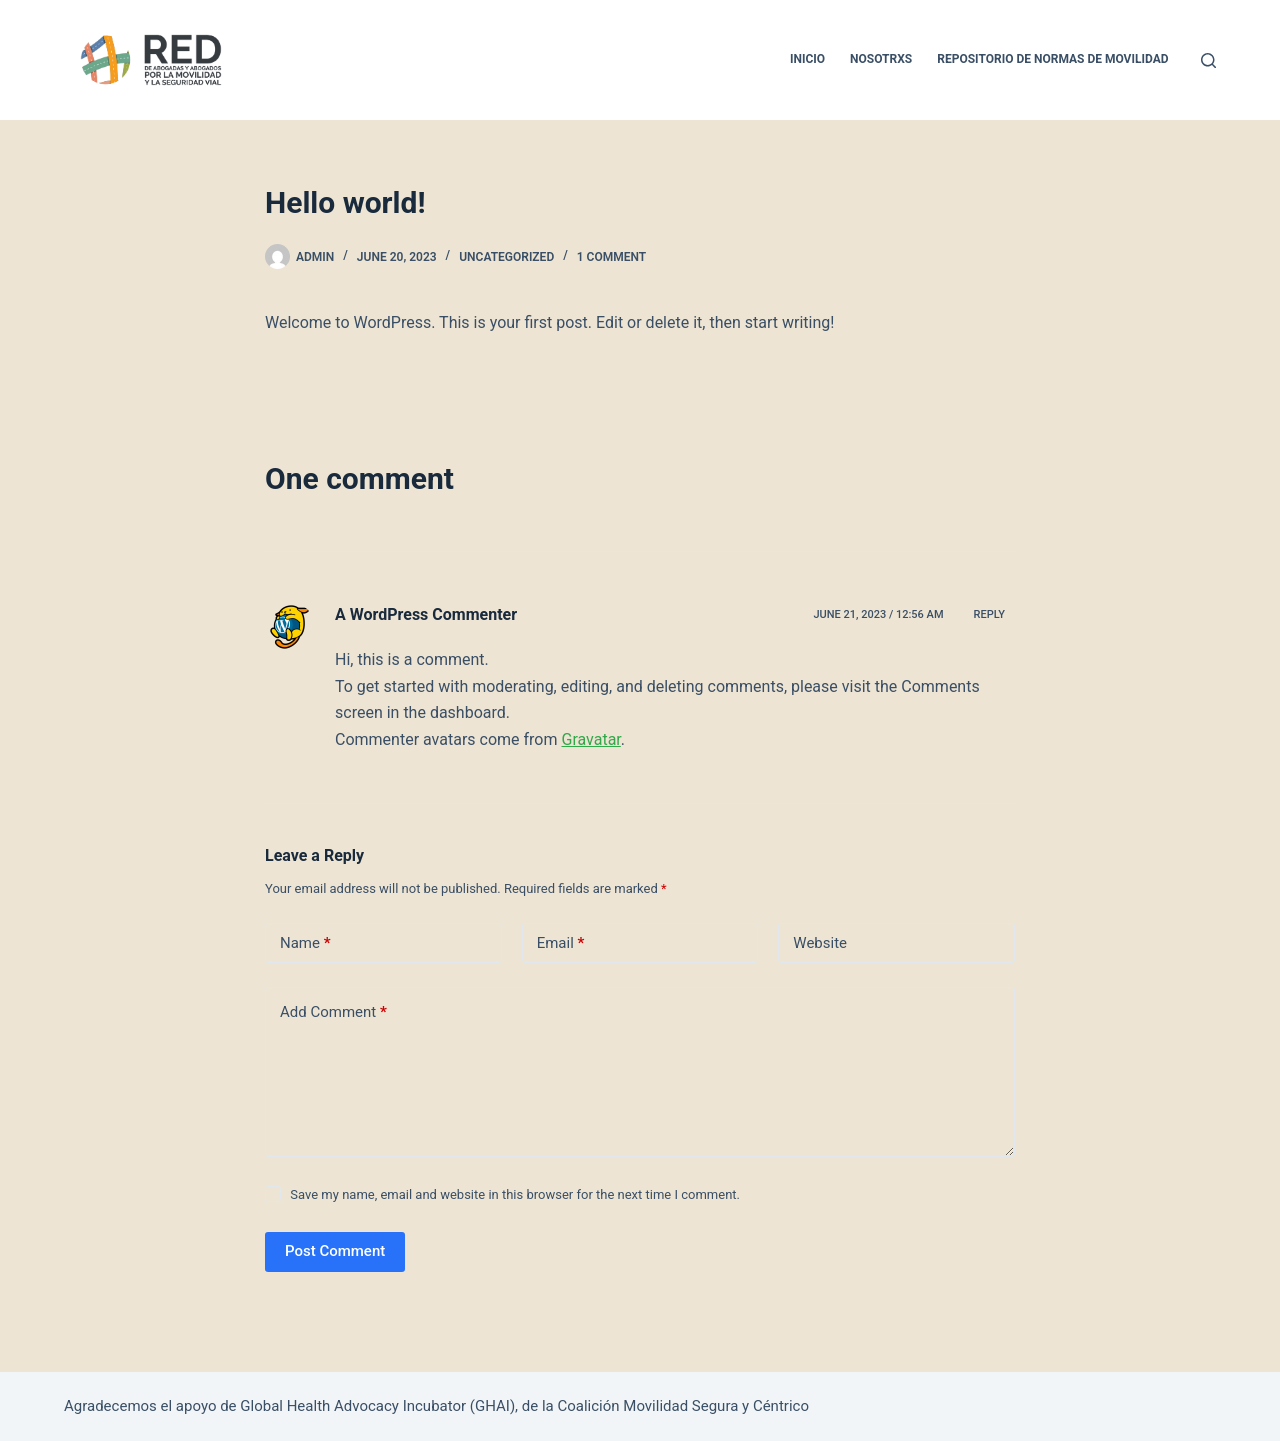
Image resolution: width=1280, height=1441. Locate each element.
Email (561, 943)
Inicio (807, 59)
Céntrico (781, 1406)
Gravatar (590, 739)
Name (305, 943)
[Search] (1208, 60)
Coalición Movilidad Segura (647, 1406)
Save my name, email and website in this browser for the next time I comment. (515, 1194)
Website (820, 943)
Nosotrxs (881, 59)
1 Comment (611, 257)
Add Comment (333, 1012)
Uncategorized (506, 257)
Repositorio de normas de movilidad (1052, 59)
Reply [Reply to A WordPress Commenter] (989, 614)
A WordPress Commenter (426, 614)
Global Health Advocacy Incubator (353, 1406)
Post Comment (335, 1251)
